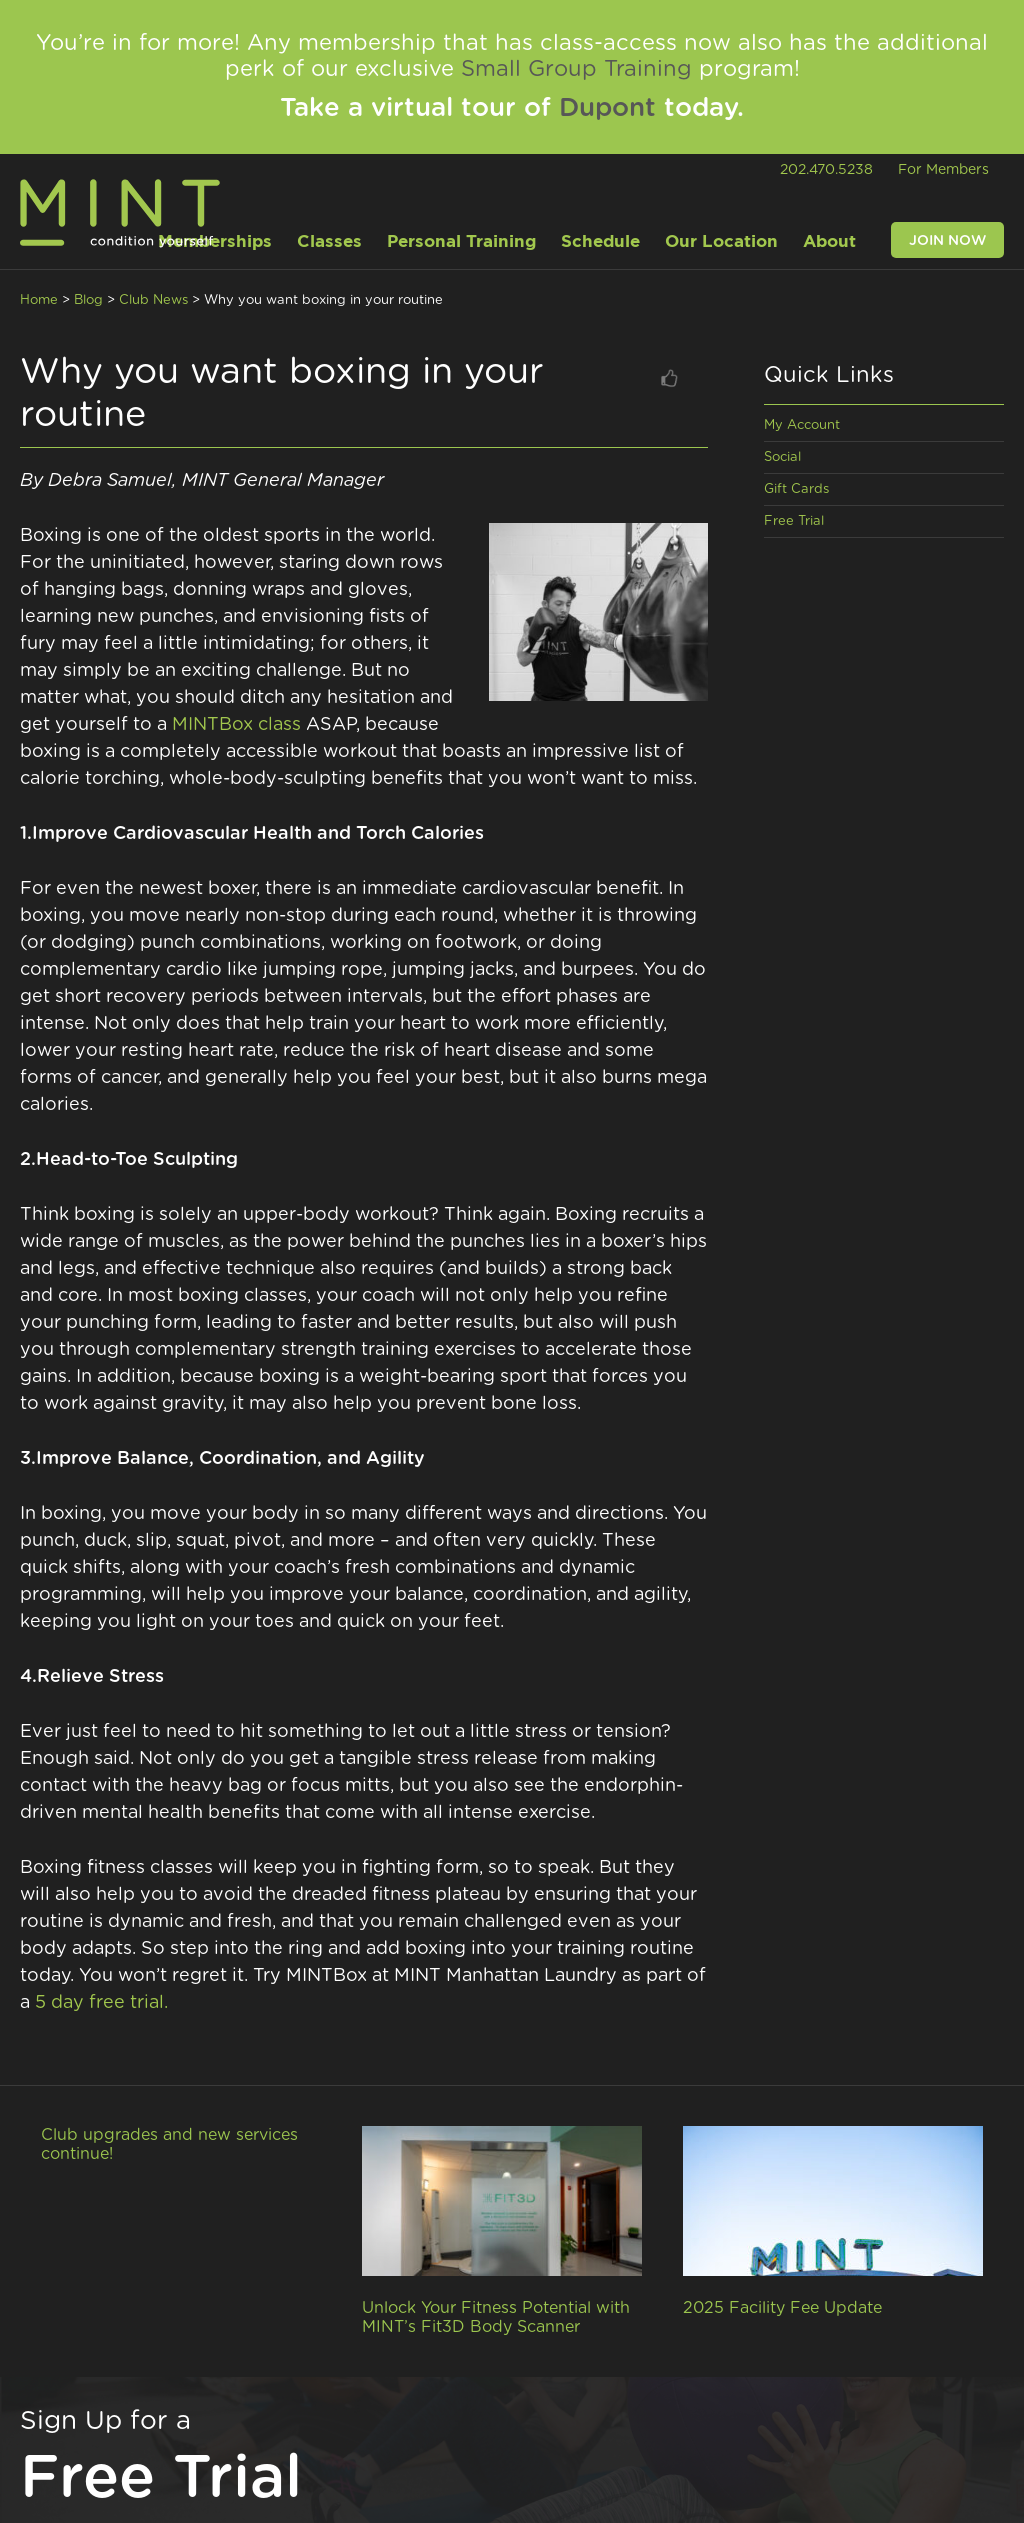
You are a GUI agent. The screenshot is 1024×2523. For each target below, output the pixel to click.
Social (782, 457)
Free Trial (794, 521)
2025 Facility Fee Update (782, 2308)
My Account (802, 425)
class (279, 725)
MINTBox (212, 725)
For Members (943, 170)
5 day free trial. (101, 2003)
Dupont (607, 108)
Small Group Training (576, 69)
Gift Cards (796, 489)
